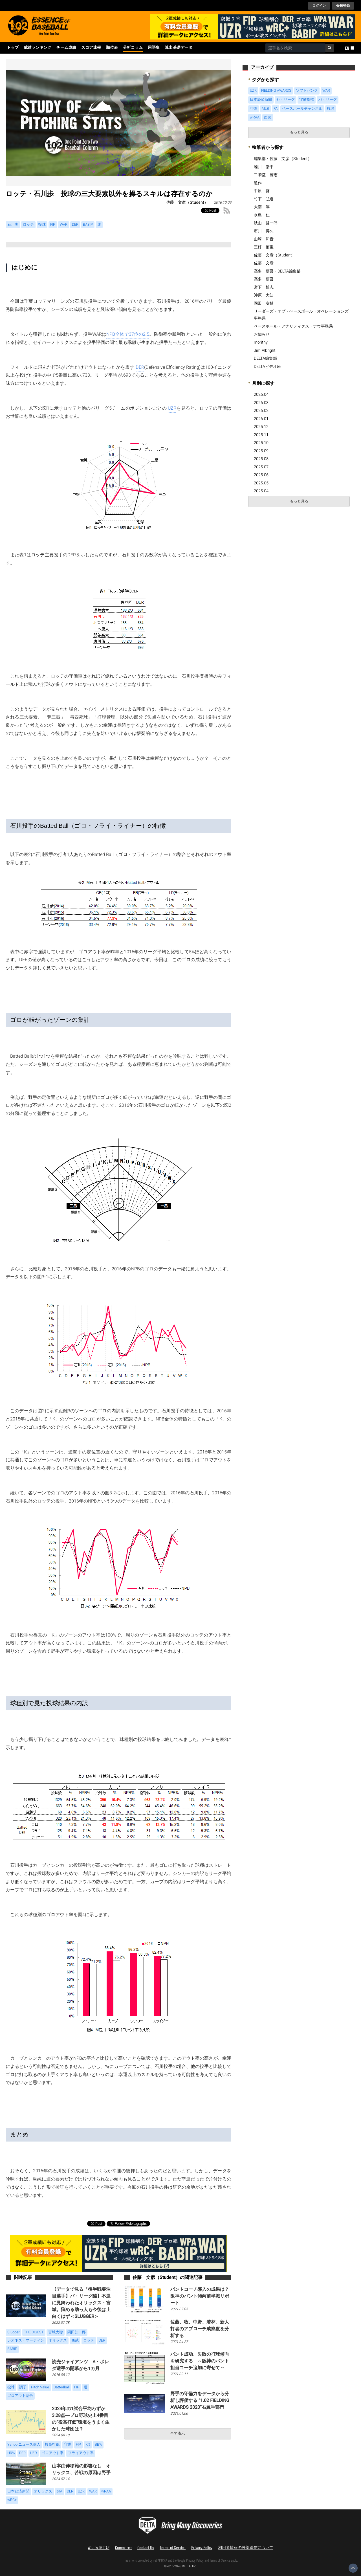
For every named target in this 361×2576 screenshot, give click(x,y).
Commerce (123, 2547)
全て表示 (177, 2433)
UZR (172, 408)
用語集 (154, 47)
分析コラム (133, 47)
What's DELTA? (98, 2547)
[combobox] (295, 47)
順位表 (112, 47)
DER (140, 367)
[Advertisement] (290, 552)
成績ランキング (37, 47)
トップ (13, 47)
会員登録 (343, 5)
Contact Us (145, 2547)
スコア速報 (91, 47)
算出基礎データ (178, 47)
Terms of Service (173, 2547)
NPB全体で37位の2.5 (127, 334)
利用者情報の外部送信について (245, 2547)
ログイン (319, 5)
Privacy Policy (201, 2547)
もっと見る (299, 132)
